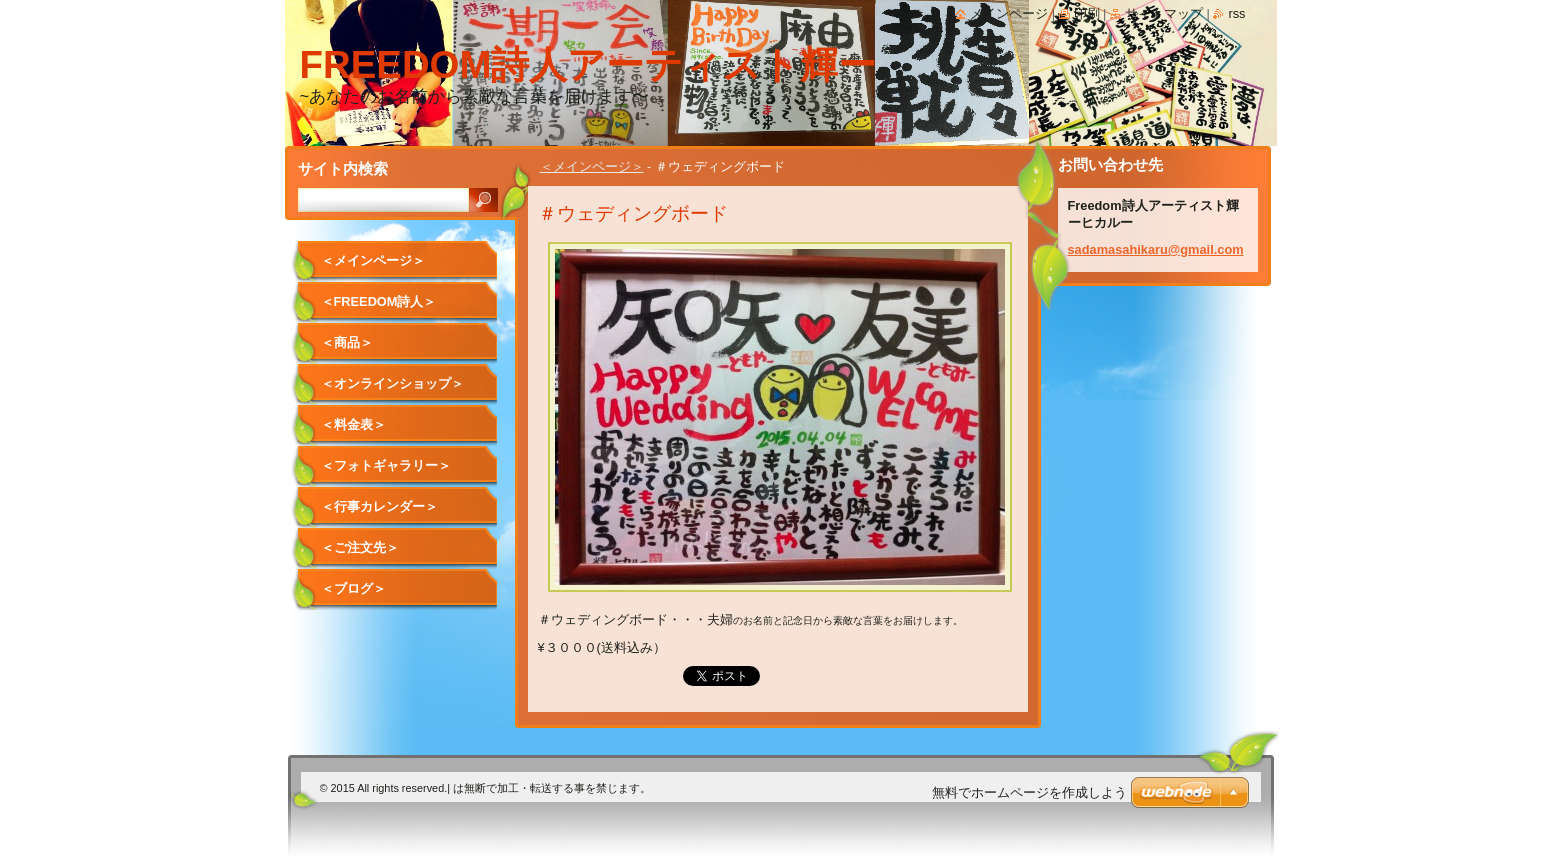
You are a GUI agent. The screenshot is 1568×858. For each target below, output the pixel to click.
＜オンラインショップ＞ (392, 383)
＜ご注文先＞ (360, 547)
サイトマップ (1164, 13)
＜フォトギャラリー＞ (386, 465)
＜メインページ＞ (592, 166)
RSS (1236, 13)
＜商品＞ (347, 342)
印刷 (1087, 13)
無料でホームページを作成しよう (1029, 792)
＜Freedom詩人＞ (379, 301)
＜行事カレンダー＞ (379, 506)
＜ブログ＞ (353, 588)
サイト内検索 (343, 168)
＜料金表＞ (353, 424)
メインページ (1009, 13)
